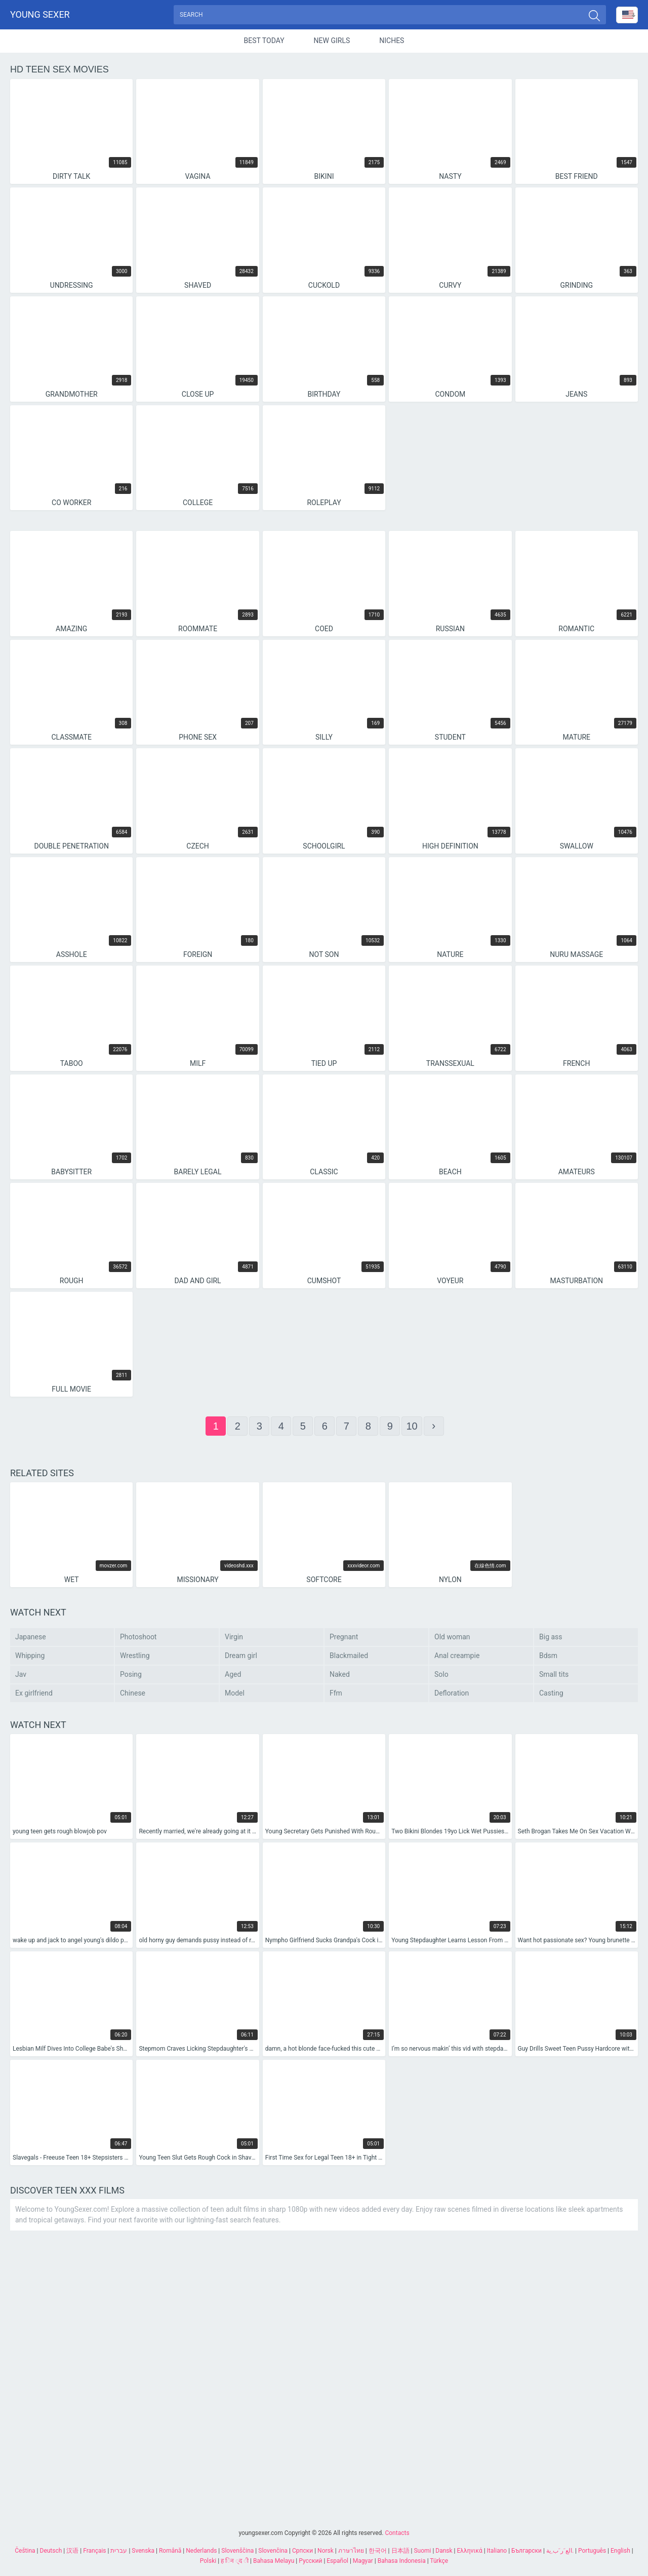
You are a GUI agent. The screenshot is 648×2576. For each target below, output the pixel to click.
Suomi (422, 2550)
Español (337, 2560)
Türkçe (439, 2560)
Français (94, 2550)
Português (592, 2550)
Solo (441, 1676)
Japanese (30, 1639)
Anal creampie (456, 1658)
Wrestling (135, 1658)
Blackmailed (349, 1658)
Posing (131, 1676)
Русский (310, 2560)
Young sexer (40, 15)
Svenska (143, 2550)
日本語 (400, 2550)
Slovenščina (237, 2550)
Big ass (550, 1639)
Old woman (452, 1639)
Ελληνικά (469, 2550)
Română (170, 2550)
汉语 (72, 2550)
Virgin (234, 1639)
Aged (233, 1676)
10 (411, 1428)
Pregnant (344, 1639)
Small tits (554, 1676)
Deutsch (51, 2550)
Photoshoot (138, 1639)
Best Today (264, 43)
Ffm (336, 1695)
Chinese (132, 1695)
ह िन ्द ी (235, 2560)
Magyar (363, 2560)
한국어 (378, 2550)
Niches (391, 43)
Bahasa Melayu (273, 2560)
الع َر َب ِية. (560, 2550)
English (620, 2550)
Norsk (325, 2550)
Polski (208, 2560)
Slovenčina (273, 2550)
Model (235, 1695)
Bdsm (548, 1658)
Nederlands (201, 2550)
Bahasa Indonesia (402, 2560)
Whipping (30, 1658)
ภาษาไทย (351, 2550)
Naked (340, 1676)
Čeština (25, 2550)
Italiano (497, 2550)
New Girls (332, 43)
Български (526, 2550)
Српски (302, 2550)
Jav (20, 1676)
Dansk (443, 2550)
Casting (551, 1695)
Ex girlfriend (34, 1695)
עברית (118, 2550)
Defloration (451, 1695)
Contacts (397, 2532)
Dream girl (241, 1658)
